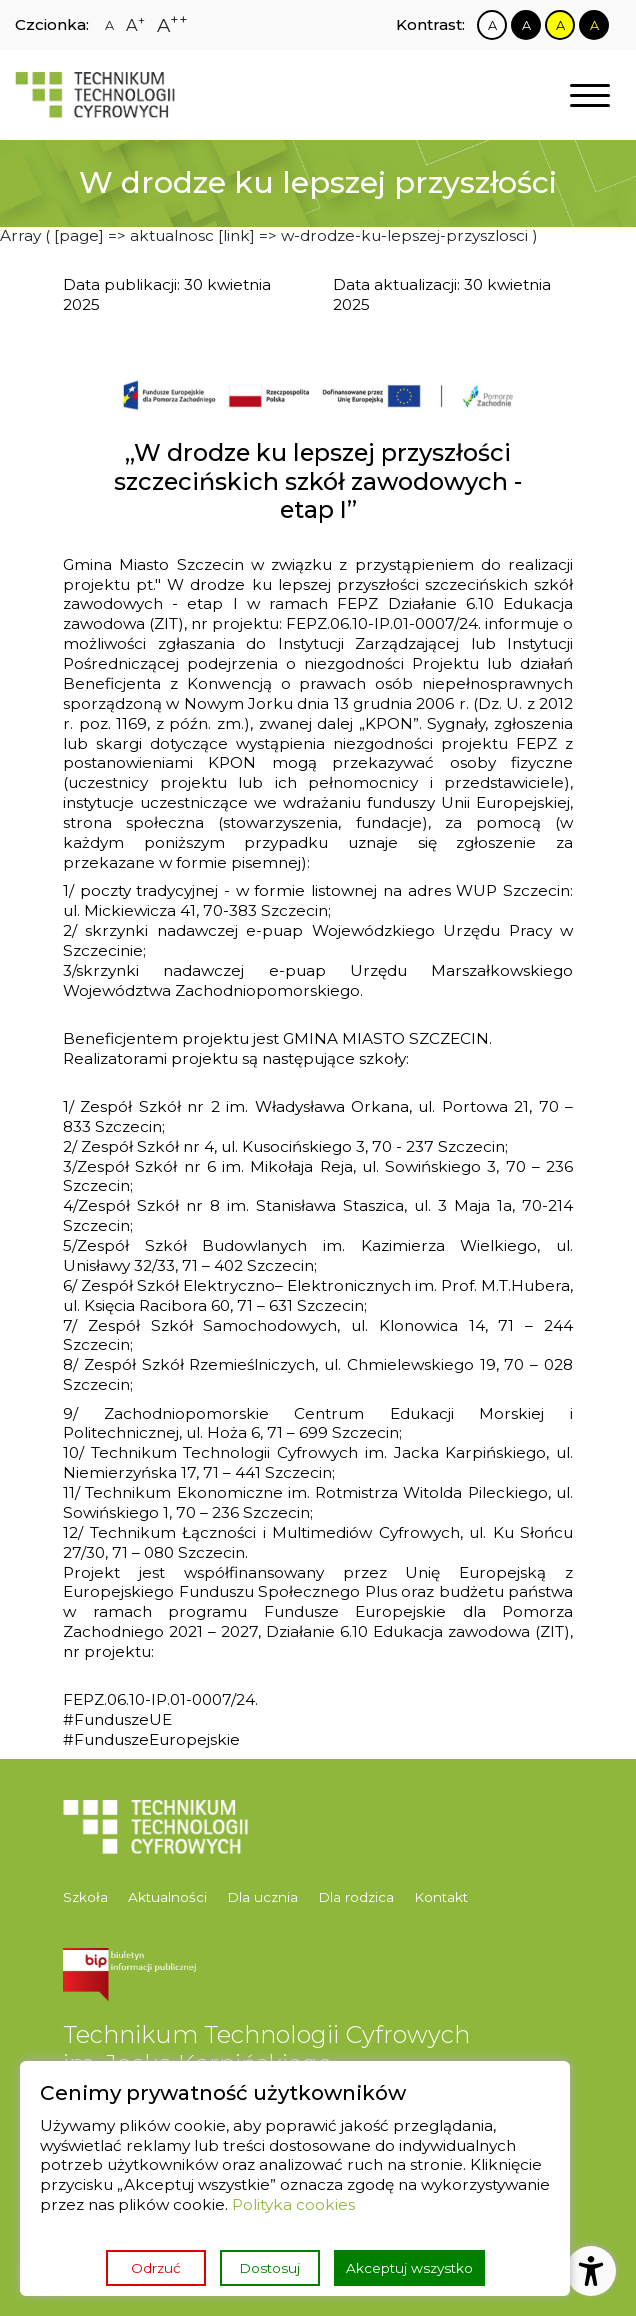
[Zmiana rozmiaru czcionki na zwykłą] (109, 25)
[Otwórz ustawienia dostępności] (591, 2271)
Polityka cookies (293, 2204)
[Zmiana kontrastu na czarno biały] (526, 25)
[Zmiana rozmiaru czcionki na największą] (172, 25)
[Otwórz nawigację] (590, 95)
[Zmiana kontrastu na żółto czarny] (560, 25)
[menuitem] (90, 1898)
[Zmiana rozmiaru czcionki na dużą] (135, 25)
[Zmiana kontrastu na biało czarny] (492, 25)
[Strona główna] (95, 95)
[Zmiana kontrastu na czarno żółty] (594, 25)
